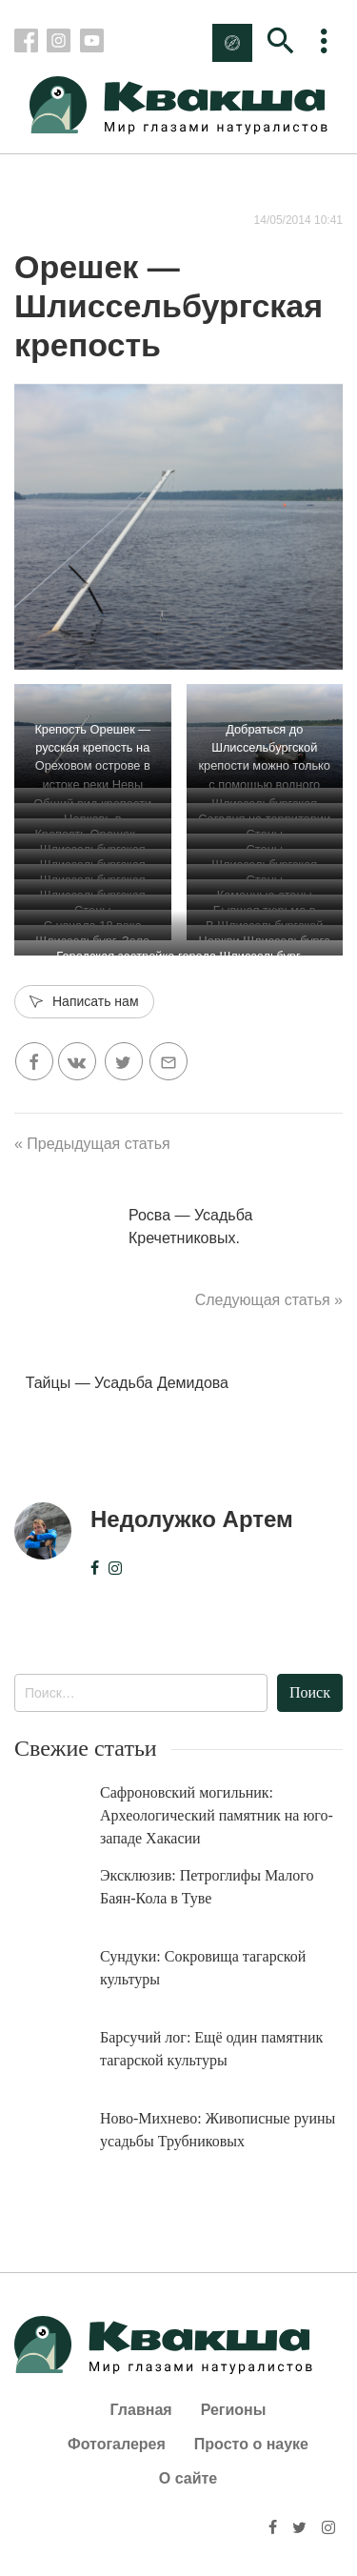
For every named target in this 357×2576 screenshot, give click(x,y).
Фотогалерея (117, 2444)
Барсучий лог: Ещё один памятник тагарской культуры (211, 2048)
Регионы (234, 2410)
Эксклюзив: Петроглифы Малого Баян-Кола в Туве (207, 1886)
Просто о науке (251, 2444)
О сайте (188, 2478)
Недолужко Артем (191, 1519)
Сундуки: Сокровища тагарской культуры (203, 1967)
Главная (141, 2410)
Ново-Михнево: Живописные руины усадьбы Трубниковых (217, 2129)
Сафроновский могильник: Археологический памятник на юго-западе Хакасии (216, 1815)
